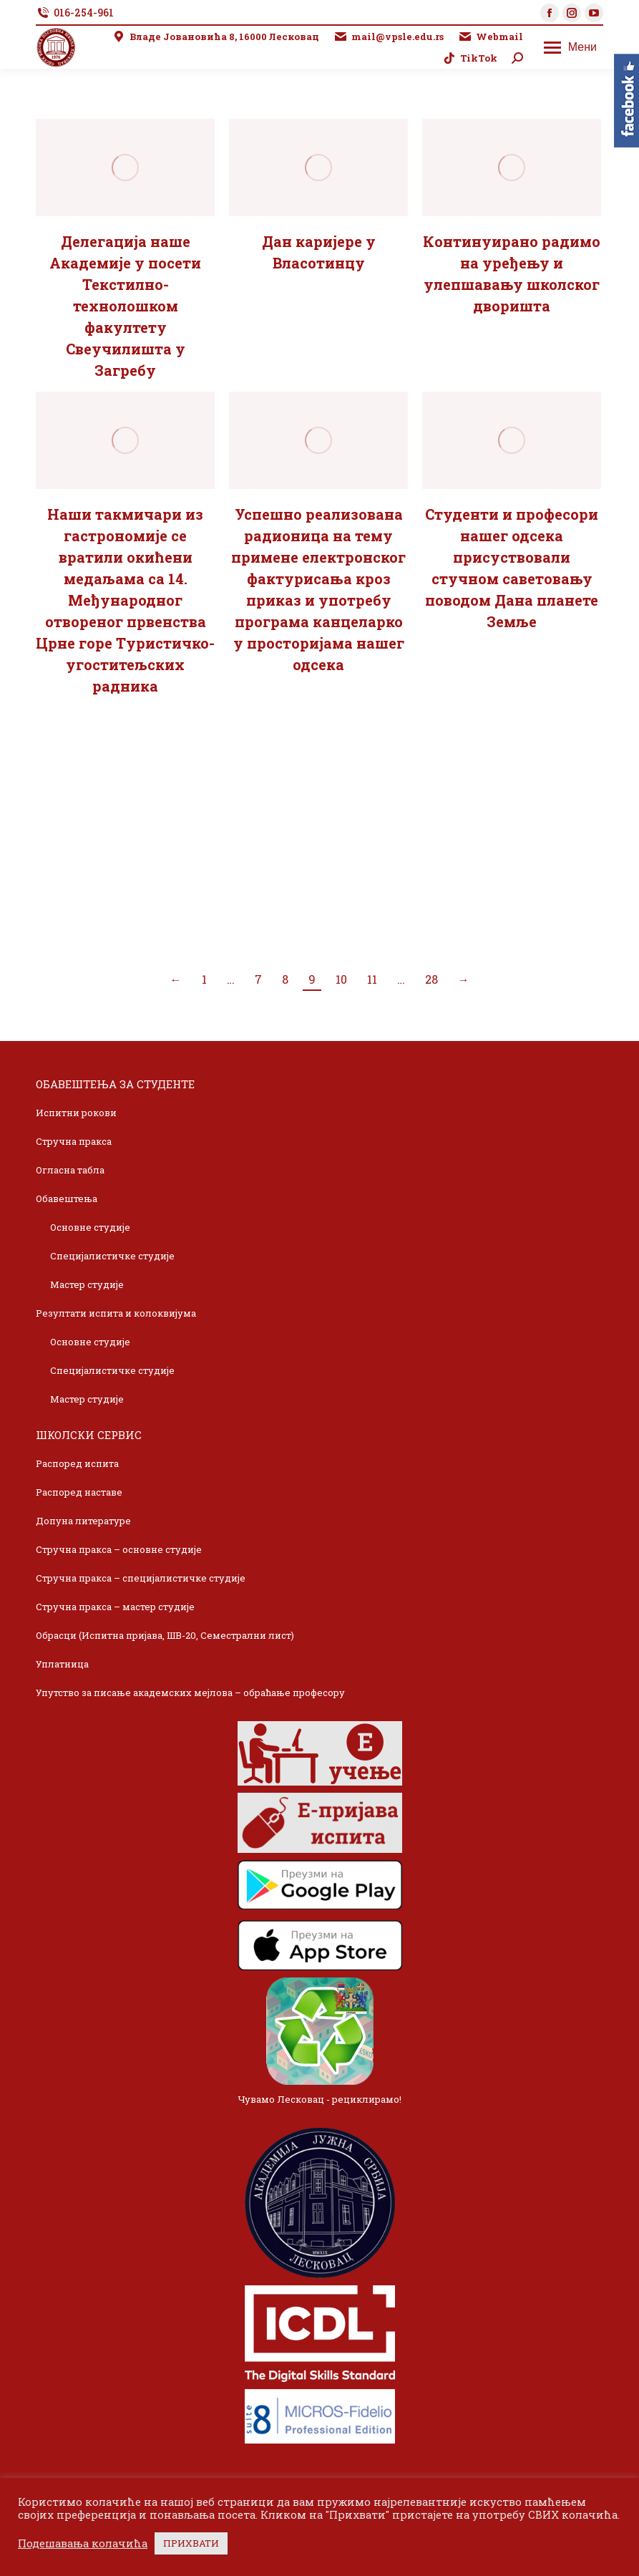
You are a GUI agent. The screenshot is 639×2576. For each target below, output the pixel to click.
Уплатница (62, 1663)
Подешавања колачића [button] (82, 2543)
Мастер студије (87, 1284)
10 (341, 979)
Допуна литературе (83, 1520)
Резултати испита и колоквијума (116, 1313)
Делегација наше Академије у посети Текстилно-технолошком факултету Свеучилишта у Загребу (125, 305)
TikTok (469, 58)
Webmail (490, 37)
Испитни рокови (76, 1112)
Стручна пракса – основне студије (119, 1549)
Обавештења (66, 1198)
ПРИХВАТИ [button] (191, 2543)
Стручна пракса (74, 1141)
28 (431, 979)
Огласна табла (70, 1169)
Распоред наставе (79, 1492)
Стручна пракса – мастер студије (115, 1606)
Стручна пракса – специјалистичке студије (140, 1578)
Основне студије (90, 1227)
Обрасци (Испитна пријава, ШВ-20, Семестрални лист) (165, 1635)
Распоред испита (77, 1463)
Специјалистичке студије (112, 1255)
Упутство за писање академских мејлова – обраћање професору (190, 1692)
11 (372, 979)
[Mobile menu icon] (570, 47)
